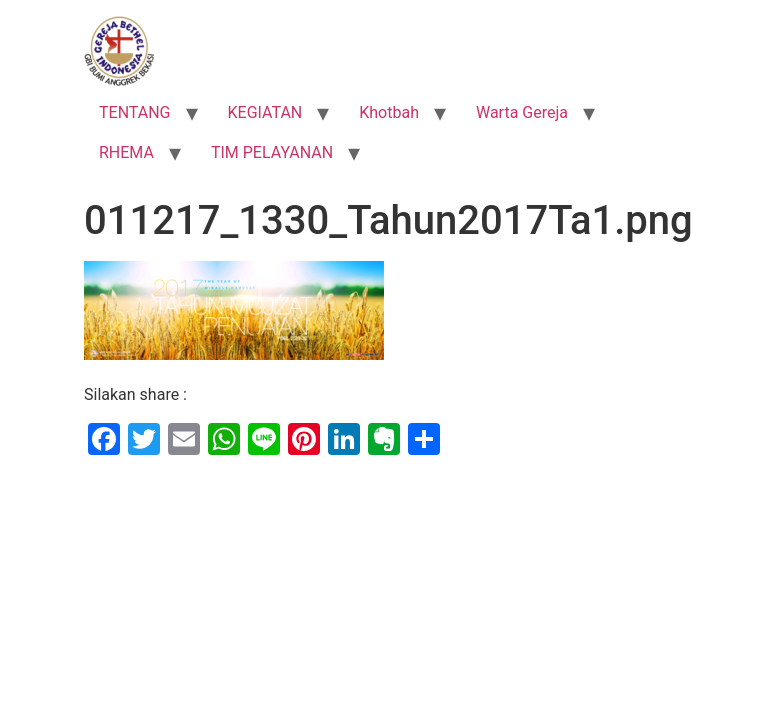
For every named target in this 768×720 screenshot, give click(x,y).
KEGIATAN (265, 112)
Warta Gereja (522, 112)
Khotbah (389, 112)
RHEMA (126, 152)
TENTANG (135, 112)
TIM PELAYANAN (272, 152)
